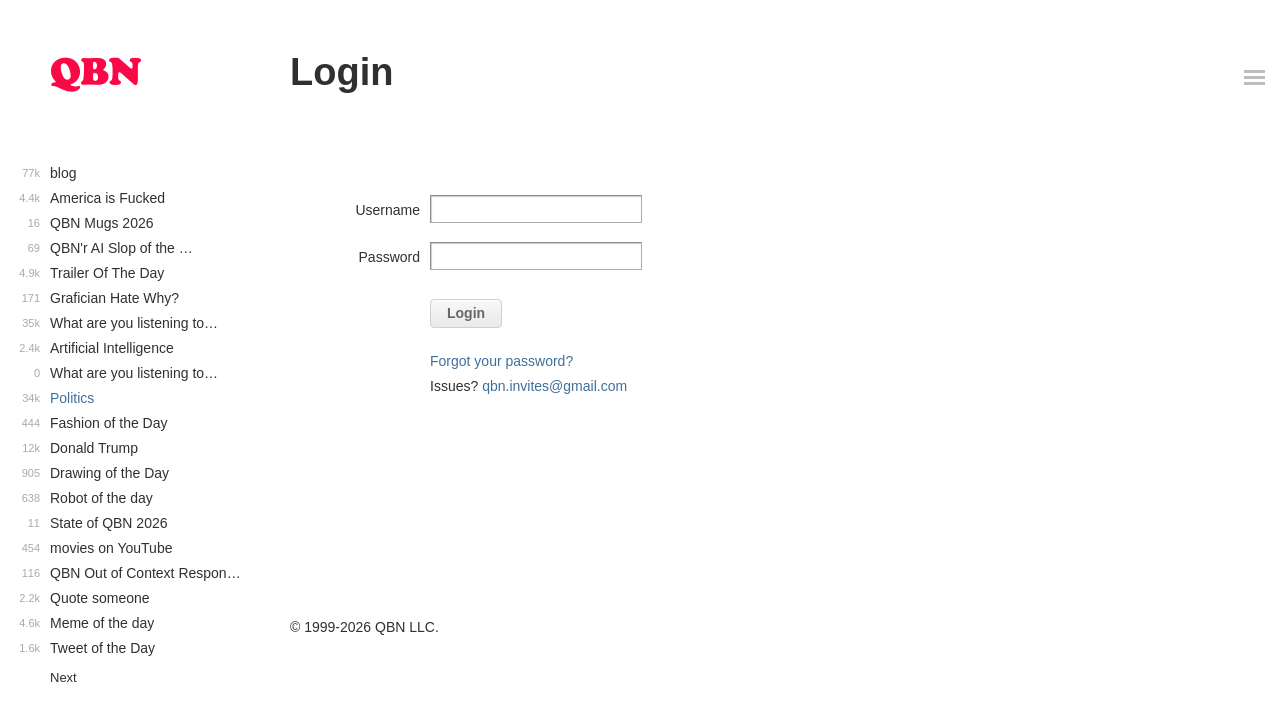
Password (389, 257)
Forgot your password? (501, 361)
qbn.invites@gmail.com (554, 386)
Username (387, 210)
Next (63, 677)
